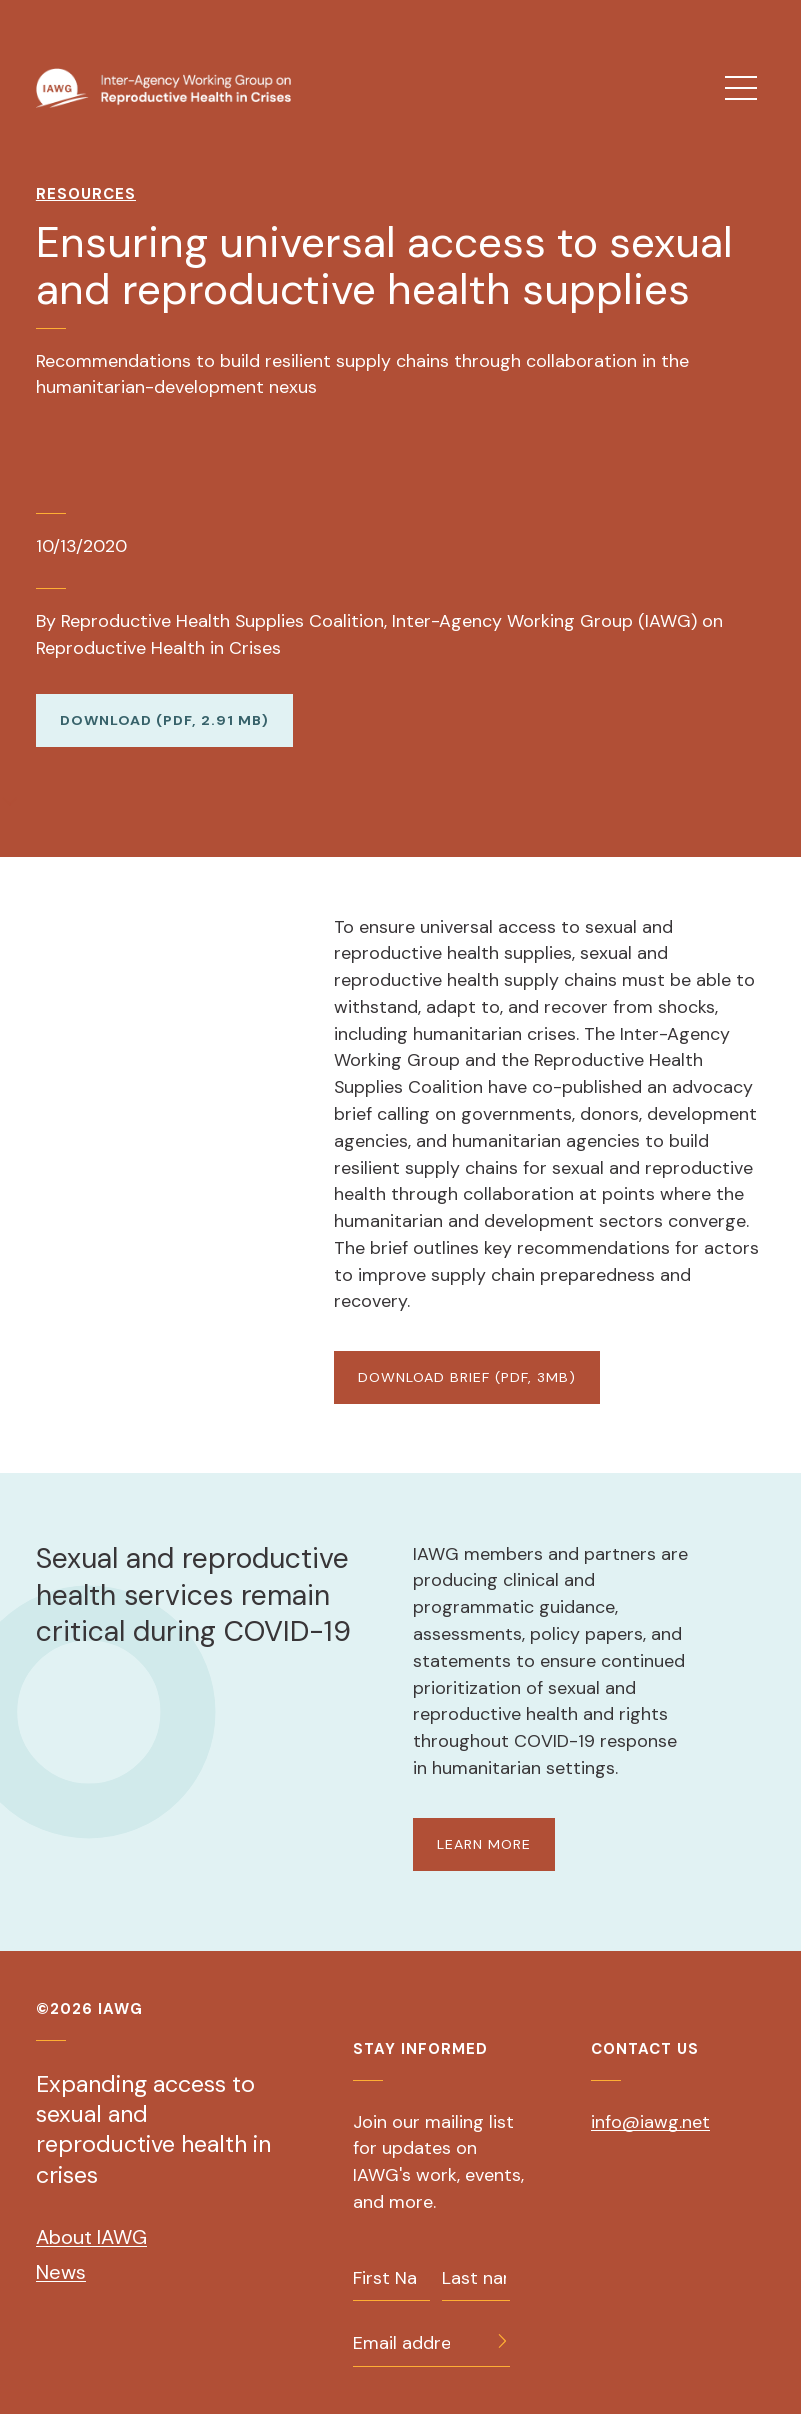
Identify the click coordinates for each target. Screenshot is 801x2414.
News (61, 2272)
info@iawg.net (650, 2122)
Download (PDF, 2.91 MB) (164, 720)
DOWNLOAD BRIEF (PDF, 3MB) (467, 1377)
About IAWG (91, 2237)
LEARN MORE (484, 1844)
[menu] (741, 88)
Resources (86, 194)
